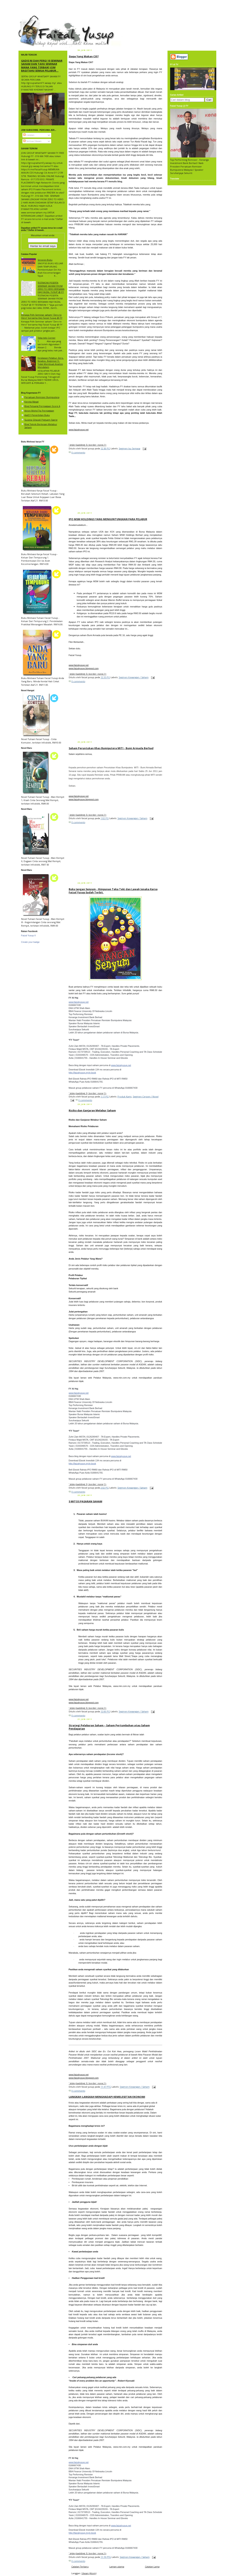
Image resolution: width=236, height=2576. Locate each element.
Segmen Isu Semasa (129, 448)
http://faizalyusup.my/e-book (82, 1072)
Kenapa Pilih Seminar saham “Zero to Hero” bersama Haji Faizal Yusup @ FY (41, 316)
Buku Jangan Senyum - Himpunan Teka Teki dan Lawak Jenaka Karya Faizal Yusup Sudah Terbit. (113, 890)
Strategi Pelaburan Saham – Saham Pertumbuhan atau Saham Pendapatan (109, 1727)
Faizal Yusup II (28, 935)
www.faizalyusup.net (79, 429)
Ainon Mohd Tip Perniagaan (39, 410)
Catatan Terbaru (80, 2566)
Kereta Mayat (31, 401)
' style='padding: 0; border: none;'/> (88, 444)
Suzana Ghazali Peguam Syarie (41, 419)
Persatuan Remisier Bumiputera (41, 397)
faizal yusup (28, 17)
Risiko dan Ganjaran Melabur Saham (92, 1110)
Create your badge (30, 942)
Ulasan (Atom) (89, 2573)
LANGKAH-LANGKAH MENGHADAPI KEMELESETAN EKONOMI (107, 2097)
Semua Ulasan (32, 141)
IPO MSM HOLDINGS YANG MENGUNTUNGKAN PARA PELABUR (108, 519)
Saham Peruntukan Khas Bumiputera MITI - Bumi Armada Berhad (111, 748)
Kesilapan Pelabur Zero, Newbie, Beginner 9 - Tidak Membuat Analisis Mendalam (51, 362)
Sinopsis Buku (45, 259)
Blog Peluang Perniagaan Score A (42, 406)
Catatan (28, 134)
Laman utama (116, 2566)
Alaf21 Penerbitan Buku (37, 415)
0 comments (78, 452)
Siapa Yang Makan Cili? (84, 56)
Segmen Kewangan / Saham (134, 677)
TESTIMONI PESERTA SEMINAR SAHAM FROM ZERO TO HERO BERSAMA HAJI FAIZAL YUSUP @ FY (51, 287)
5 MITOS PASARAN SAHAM (85, 1501)
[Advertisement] (115, 482)
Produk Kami (124, 1096)
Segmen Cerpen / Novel (146, 1096)
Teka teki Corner (46, 337)
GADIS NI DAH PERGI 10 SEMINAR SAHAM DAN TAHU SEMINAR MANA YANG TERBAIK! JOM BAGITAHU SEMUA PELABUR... (41, 65)
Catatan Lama (152, 2566)
